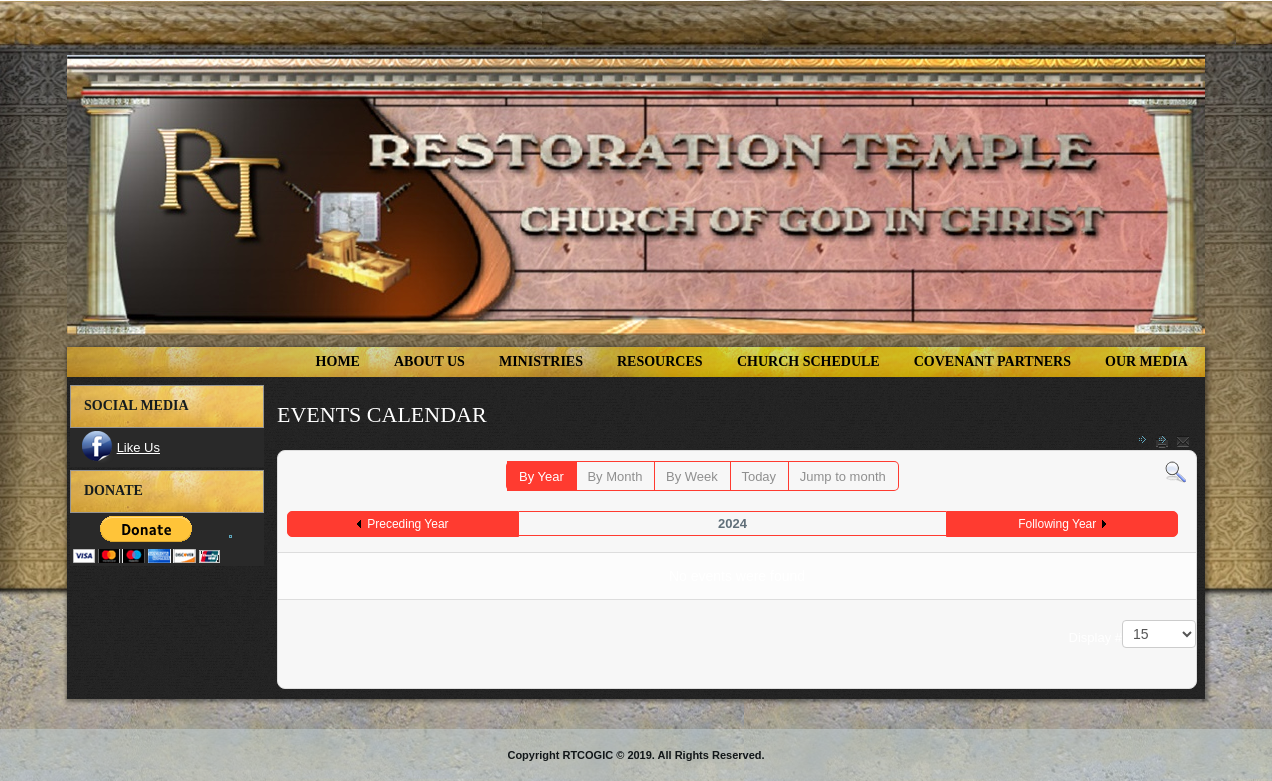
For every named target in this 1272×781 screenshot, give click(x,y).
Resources (660, 361)
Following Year (1057, 524)
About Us (429, 361)
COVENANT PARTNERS (992, 361)
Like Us (138, 447)
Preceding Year (407, 524)
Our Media (1146, 361)
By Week (692, 476)
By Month (614, 476)
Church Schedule (808, 361)
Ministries (541, 361)
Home (338, 361)
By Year (541, 476)
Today (758, 476)
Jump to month (843, 476)
